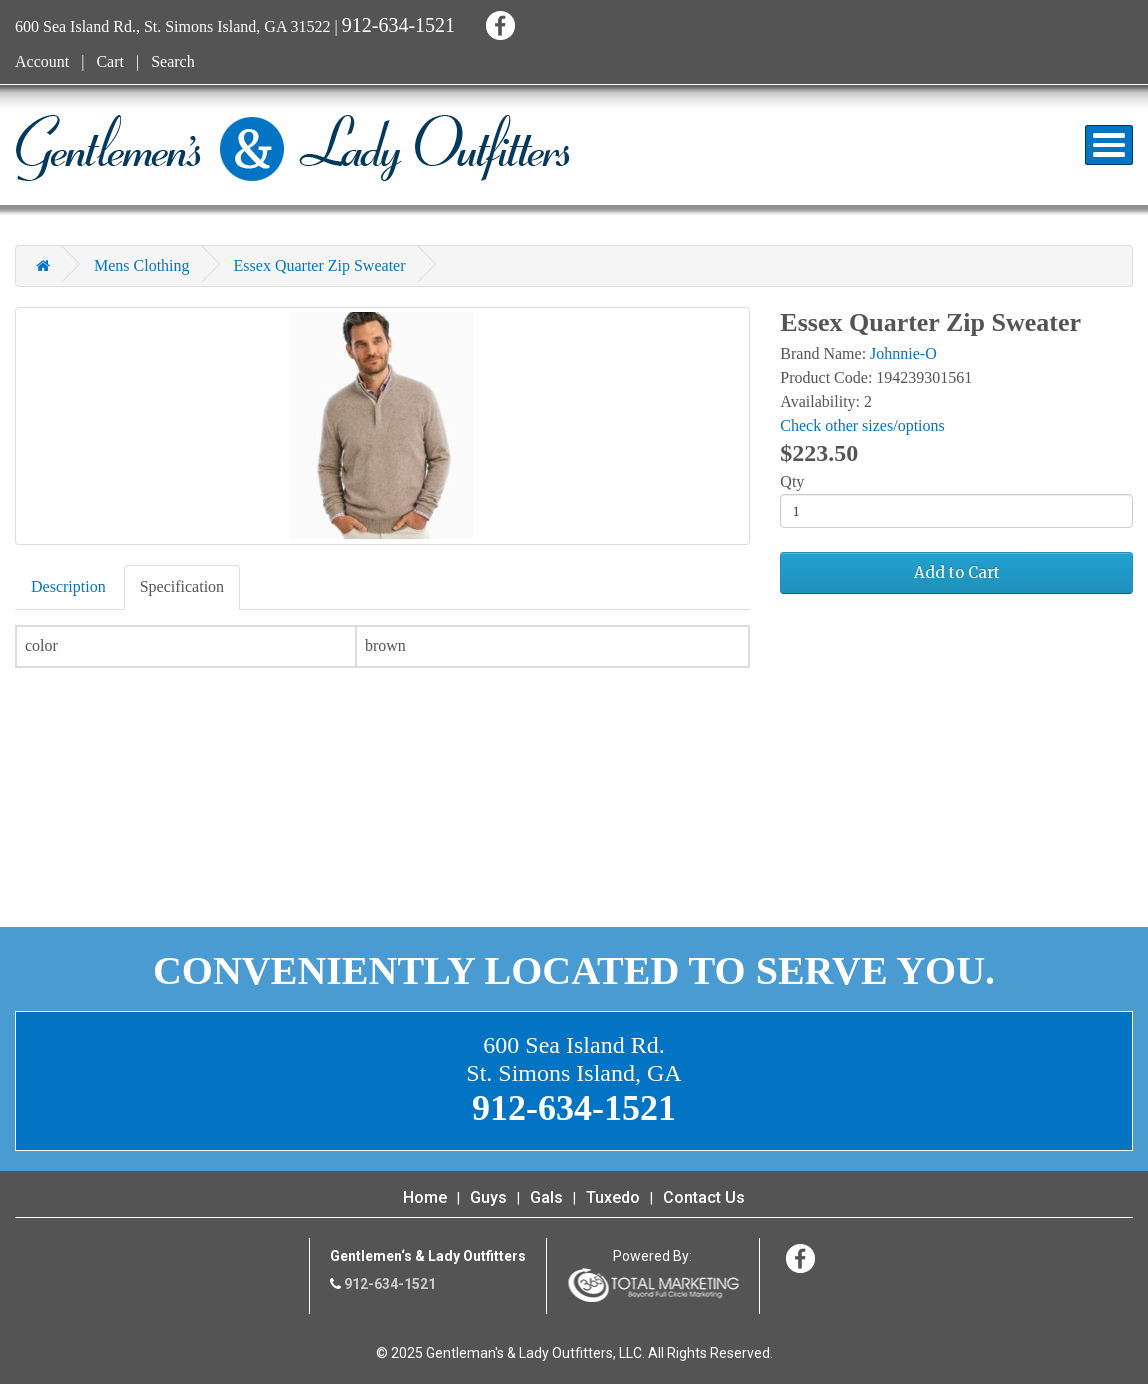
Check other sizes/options (862, 425)
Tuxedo (613, 1197)
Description (68, 586)
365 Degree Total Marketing (653, 1285)
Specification (182, 586)
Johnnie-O (903, 353)
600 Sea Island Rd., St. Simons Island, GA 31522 (173, 26)
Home (425, 1197)
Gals (546, 1197)
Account (42, 61)
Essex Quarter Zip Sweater (320, 265)
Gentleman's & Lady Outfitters (292, 148)
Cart (110, 61)
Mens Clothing (142, 265)
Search (173, 61)
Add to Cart (957, 572)
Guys (488, 1197)
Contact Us (704, 1197)
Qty (792, 481)
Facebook (497, 22)
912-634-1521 (398, 25)
